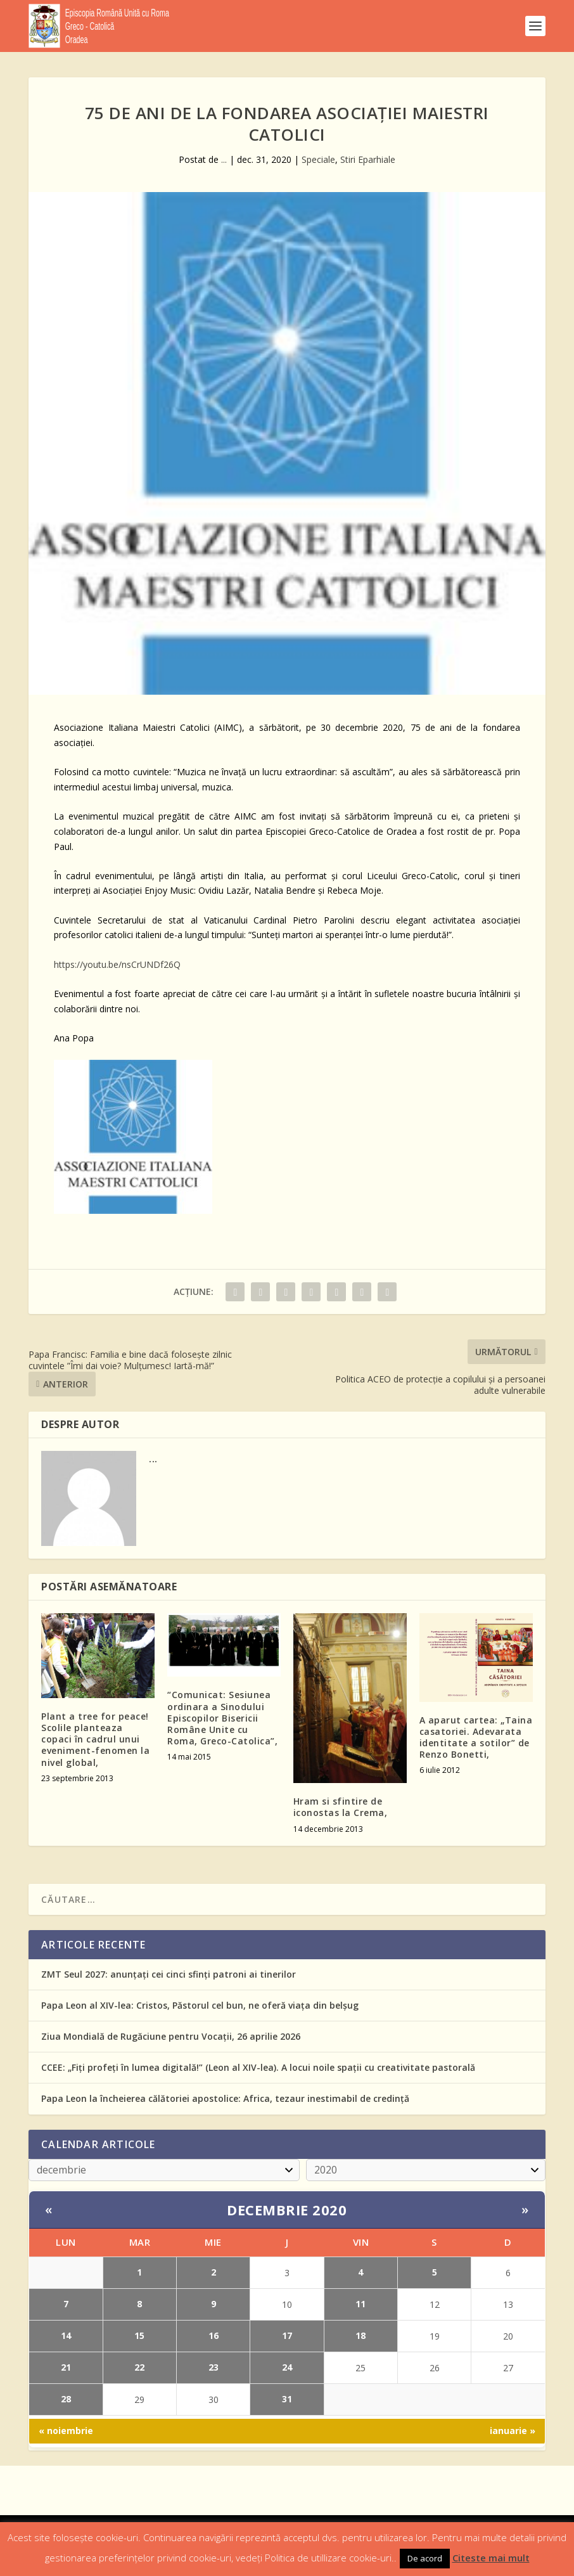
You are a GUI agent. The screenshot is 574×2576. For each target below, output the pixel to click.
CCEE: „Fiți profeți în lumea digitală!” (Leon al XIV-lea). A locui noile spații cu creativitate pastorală (258, 2067)
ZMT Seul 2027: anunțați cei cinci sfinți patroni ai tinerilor (168, 1974)
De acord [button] (424, 2558)
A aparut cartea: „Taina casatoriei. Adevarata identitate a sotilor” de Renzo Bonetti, (476, 1737)
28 (66, 2399)
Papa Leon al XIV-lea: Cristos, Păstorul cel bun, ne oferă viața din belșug (200, 2005)
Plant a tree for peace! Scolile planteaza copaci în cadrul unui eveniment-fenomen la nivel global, (95, 1739)
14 (66, 2335)
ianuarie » (512, 2431)
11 (360, 2304)
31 (287, 2399)
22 (139, 2367)
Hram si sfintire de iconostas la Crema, (340, 1807)
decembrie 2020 (287, 2209)
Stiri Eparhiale (367, 159)
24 (287, 2367)
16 (213, 2335)
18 (360, 2335)
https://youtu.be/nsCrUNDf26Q (117, 964)
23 (213, 2367)
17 (287, 2335)
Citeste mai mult (491, 2557)
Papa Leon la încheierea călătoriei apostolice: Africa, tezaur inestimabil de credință (225, 2098)
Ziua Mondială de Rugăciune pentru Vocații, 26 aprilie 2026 (170, 2036)
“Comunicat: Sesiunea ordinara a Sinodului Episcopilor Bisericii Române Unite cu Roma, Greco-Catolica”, (222, 1718)
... (224, 159)
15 (139, 2335)
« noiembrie (66, 2431)
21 (66, 2367)
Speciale (318, 159)
